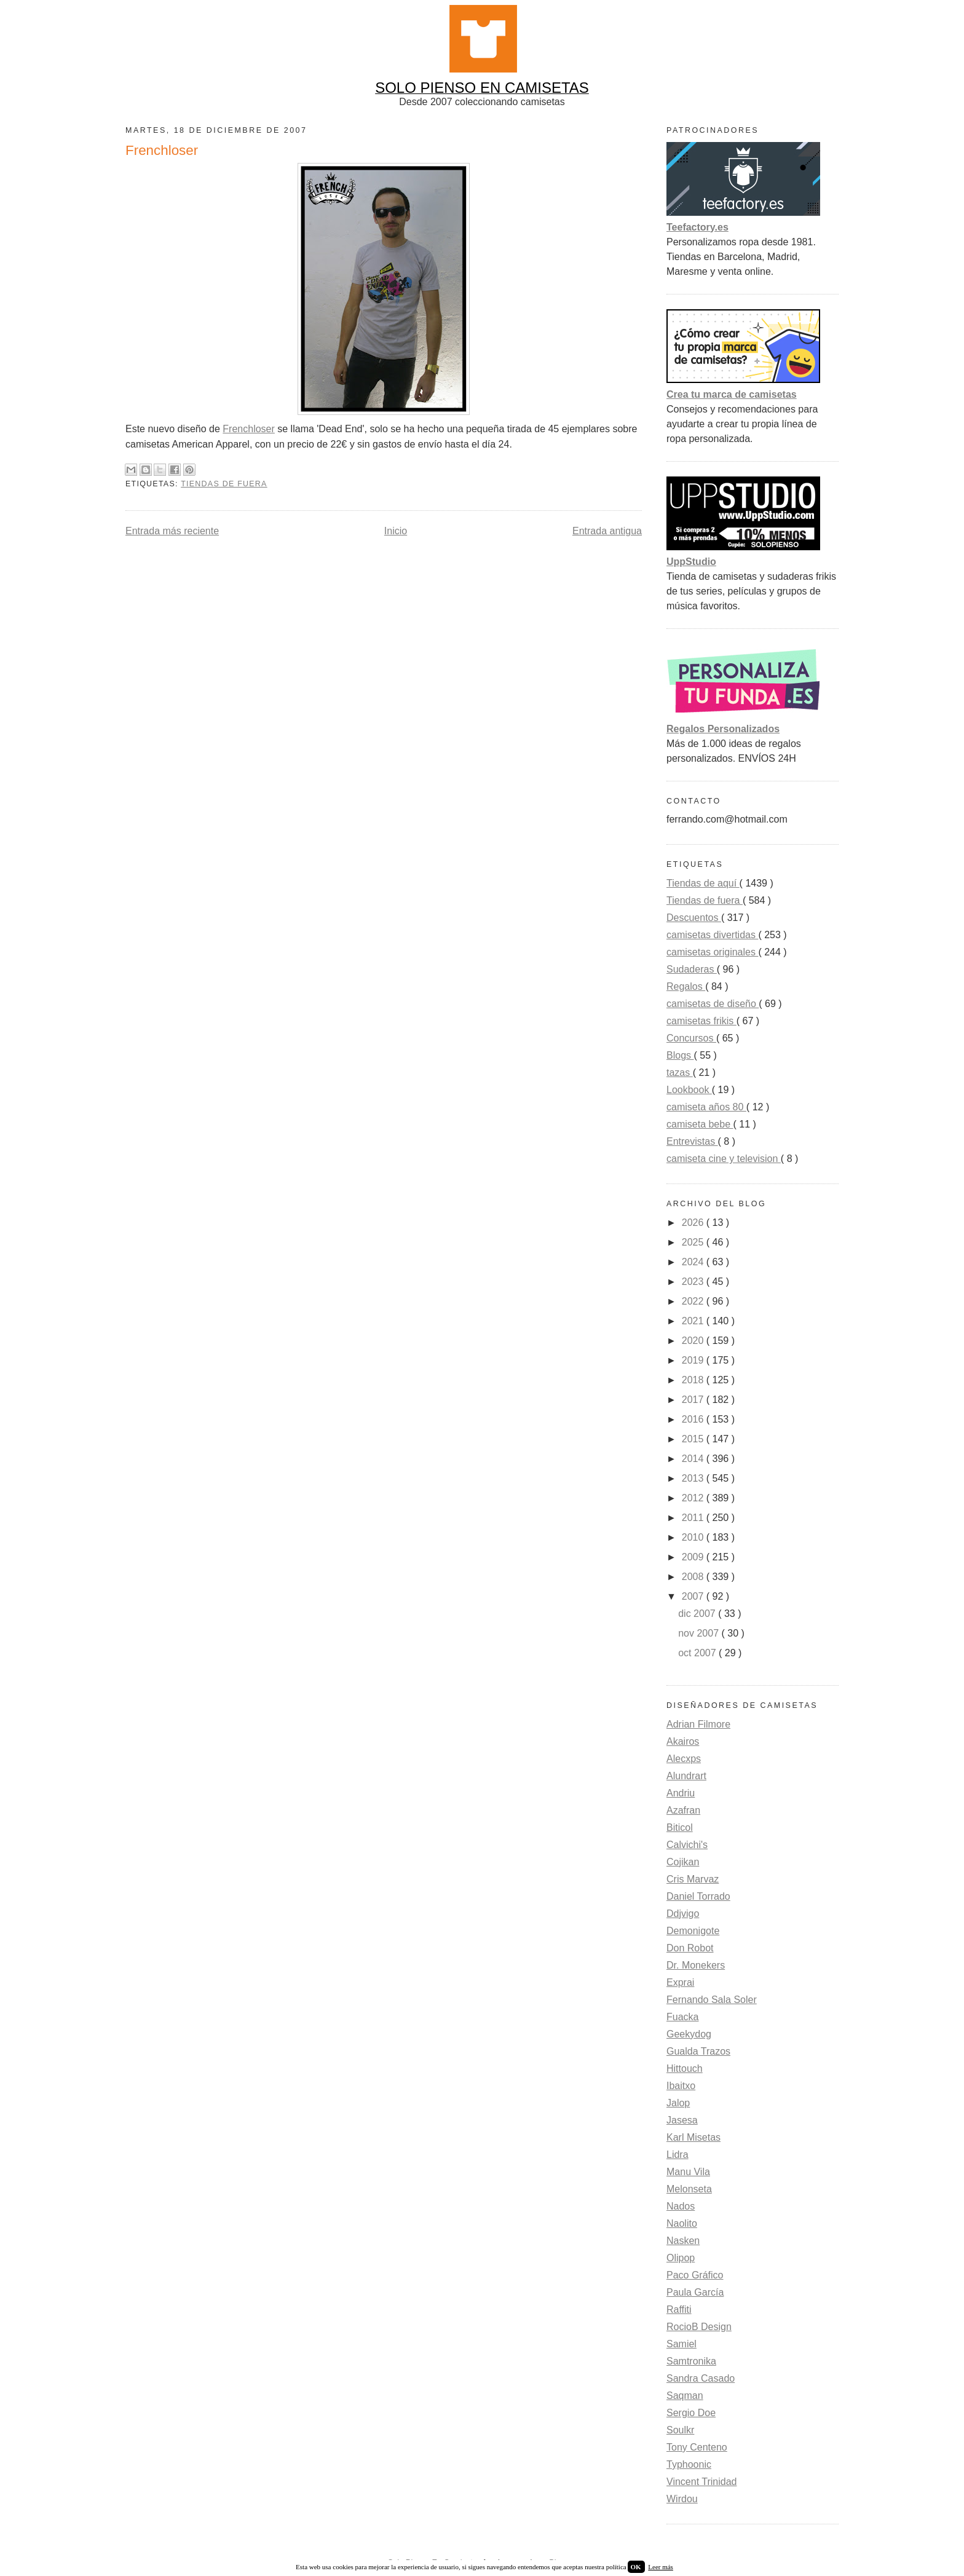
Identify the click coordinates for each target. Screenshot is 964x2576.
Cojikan (682, 1862)
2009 (694, 1557)
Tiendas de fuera (224, 484)
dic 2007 (698, 1613)
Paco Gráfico (694, 2275)
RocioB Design (699, 2326)
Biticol (679, 1827)
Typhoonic (688, 2464)
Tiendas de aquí (703, 883)
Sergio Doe (691, 2413)
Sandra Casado (700, 2378)
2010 (694, 1537)
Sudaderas (691, 969)
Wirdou (682, 2499)
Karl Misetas (693, 2137)
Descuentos (693, 917)
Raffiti (679, 2309)
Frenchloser (248, 429)
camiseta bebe (699, 1124)
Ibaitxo (680, 2085)
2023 (694, 1281)
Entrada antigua (607, 531)
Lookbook (689, 1090)
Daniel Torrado (698, 1896)
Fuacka (682, 2017)
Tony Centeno (696, 2447)
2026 (694, 1222)
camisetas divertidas (712, 935)
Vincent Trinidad (701, 2481)
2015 (694, 1439)
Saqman (684, 2395)
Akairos (682, 1741)
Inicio (395, 531)
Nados (680, 2206)
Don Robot (690, 1948)
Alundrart (686, 1776)
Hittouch (684, 2068)
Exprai (680, 1982)
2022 (694, 1301)
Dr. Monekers (695, 1965)
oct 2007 (698, 1653)
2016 (694, 1419)
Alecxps (683, 1758)
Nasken (683, 2240)
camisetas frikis (701, 1021)
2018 (694, 1380)
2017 (694, 1399)
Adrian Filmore (698, 1724)
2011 (694, 1517)
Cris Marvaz (692, 1879)
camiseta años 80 (706, 1107)
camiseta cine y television (723, 1158)
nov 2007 (699, 1633)
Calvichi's (687, 1844)
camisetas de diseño (712, 1003)
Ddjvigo (682, 1913)
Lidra (677, 2154)
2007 (694, 1596)
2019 (694, 1360)
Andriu (680, 1793)
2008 (694, 1576)
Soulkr (680, 2430)
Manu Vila (688, 2172)
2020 (694, 1340)
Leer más (660, 2566)
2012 (694, 1498)
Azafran (683, 1810)
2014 (694, 1458)
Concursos (691, 1038)
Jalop (678, 2103)
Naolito (681, 2223)
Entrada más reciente (172, 531)
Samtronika (691, 2361)
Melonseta (689, 2189)
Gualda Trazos (698, 2051)
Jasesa (682, 2120)
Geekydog (688, 2034)
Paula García (695, 2292)
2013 (694, 1478)
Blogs (679, 1055)
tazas (679, 1072)
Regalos (685, 986)
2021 (694, 1321)
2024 (694, 1262)
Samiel (681, 2344)
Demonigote (692, 1931)
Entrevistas (692, 1141)
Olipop (680, 2258)
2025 (694, 1242)
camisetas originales (712, 952)
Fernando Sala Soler (711, 1999)
